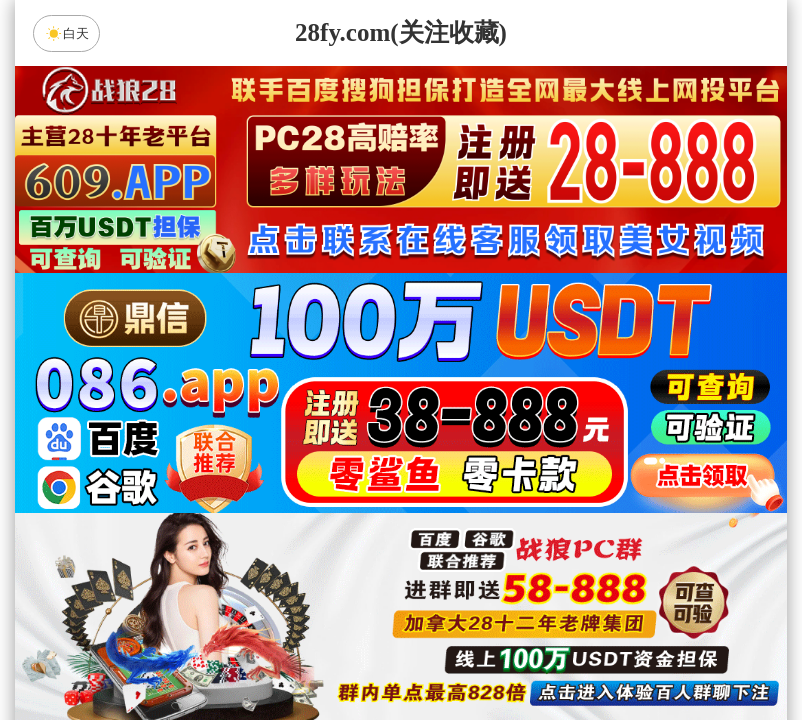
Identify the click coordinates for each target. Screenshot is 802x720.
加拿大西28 (338, 495)
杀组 (338, 654)
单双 (591, 654)
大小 (464, 654)
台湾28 (464, 495)
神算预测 (401, 601)
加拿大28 (211, 495)
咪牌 (541, 406)
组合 (211, 654)
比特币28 (591, 495)
